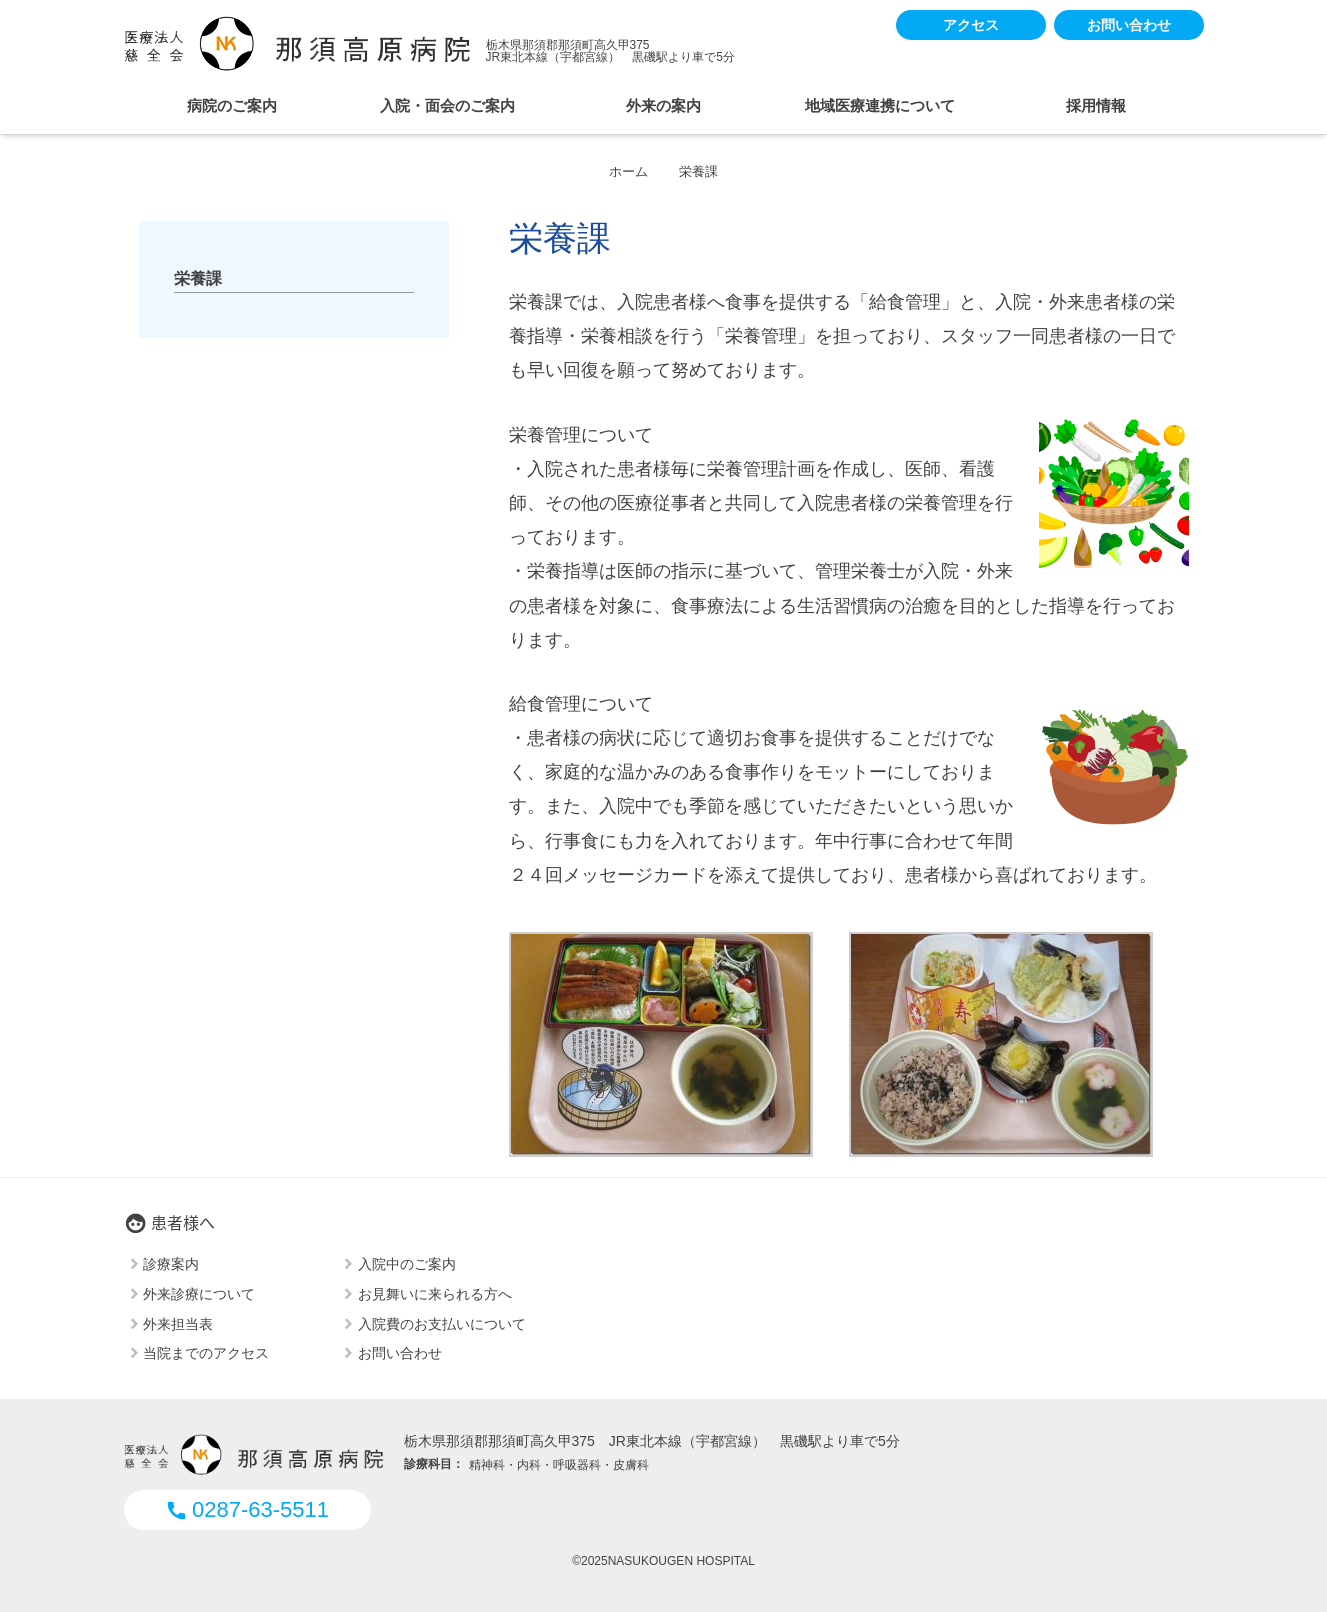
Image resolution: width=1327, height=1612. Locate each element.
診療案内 (171, 1264)
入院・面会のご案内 (447, 105)
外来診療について (199, 1293)
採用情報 (1096, 105)
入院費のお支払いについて (442, 1323)
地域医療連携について (880, 105)
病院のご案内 (232, 105)
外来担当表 (178, 1323)
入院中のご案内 (407, 1264)
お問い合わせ (1129, 25)
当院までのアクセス (206, 1353)
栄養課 (198, 278)
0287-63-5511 (247, 1509)
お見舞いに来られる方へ (435, 1293)
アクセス (971, 25)
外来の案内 (663, 105)
